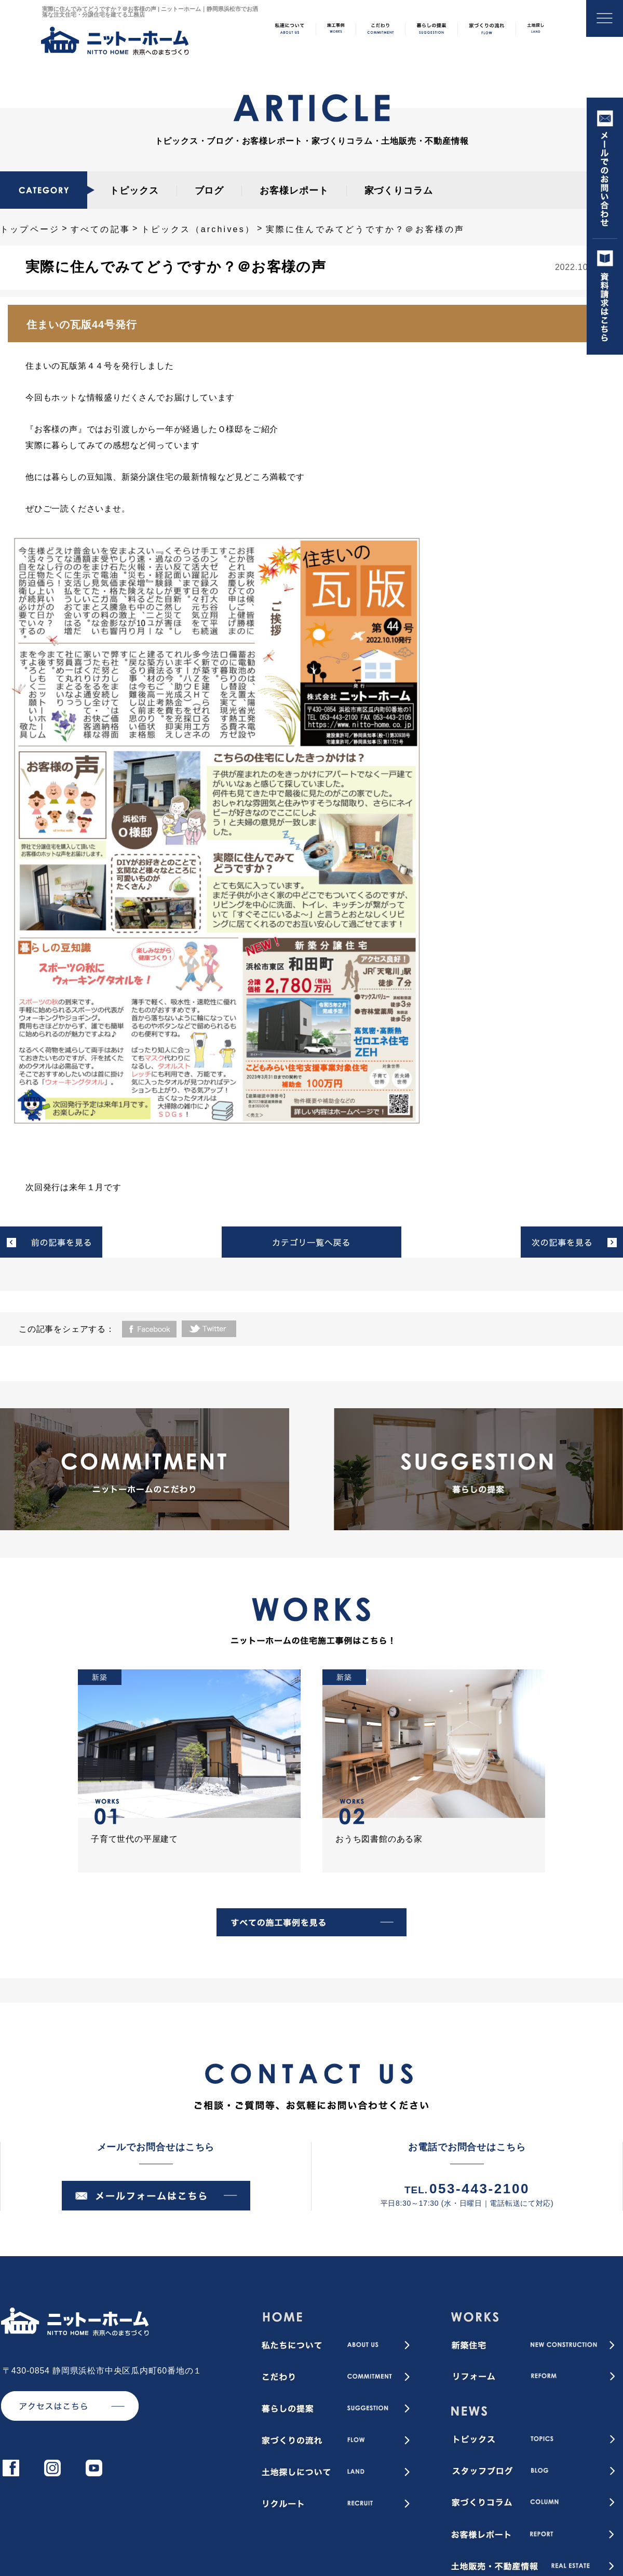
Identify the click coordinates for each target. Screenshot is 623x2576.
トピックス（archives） (198, 229)
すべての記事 (100, 229)
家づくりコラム (398, 190)
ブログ (209, 190)
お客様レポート (294, 190)
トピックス (134, 190)
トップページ (30, 229)
